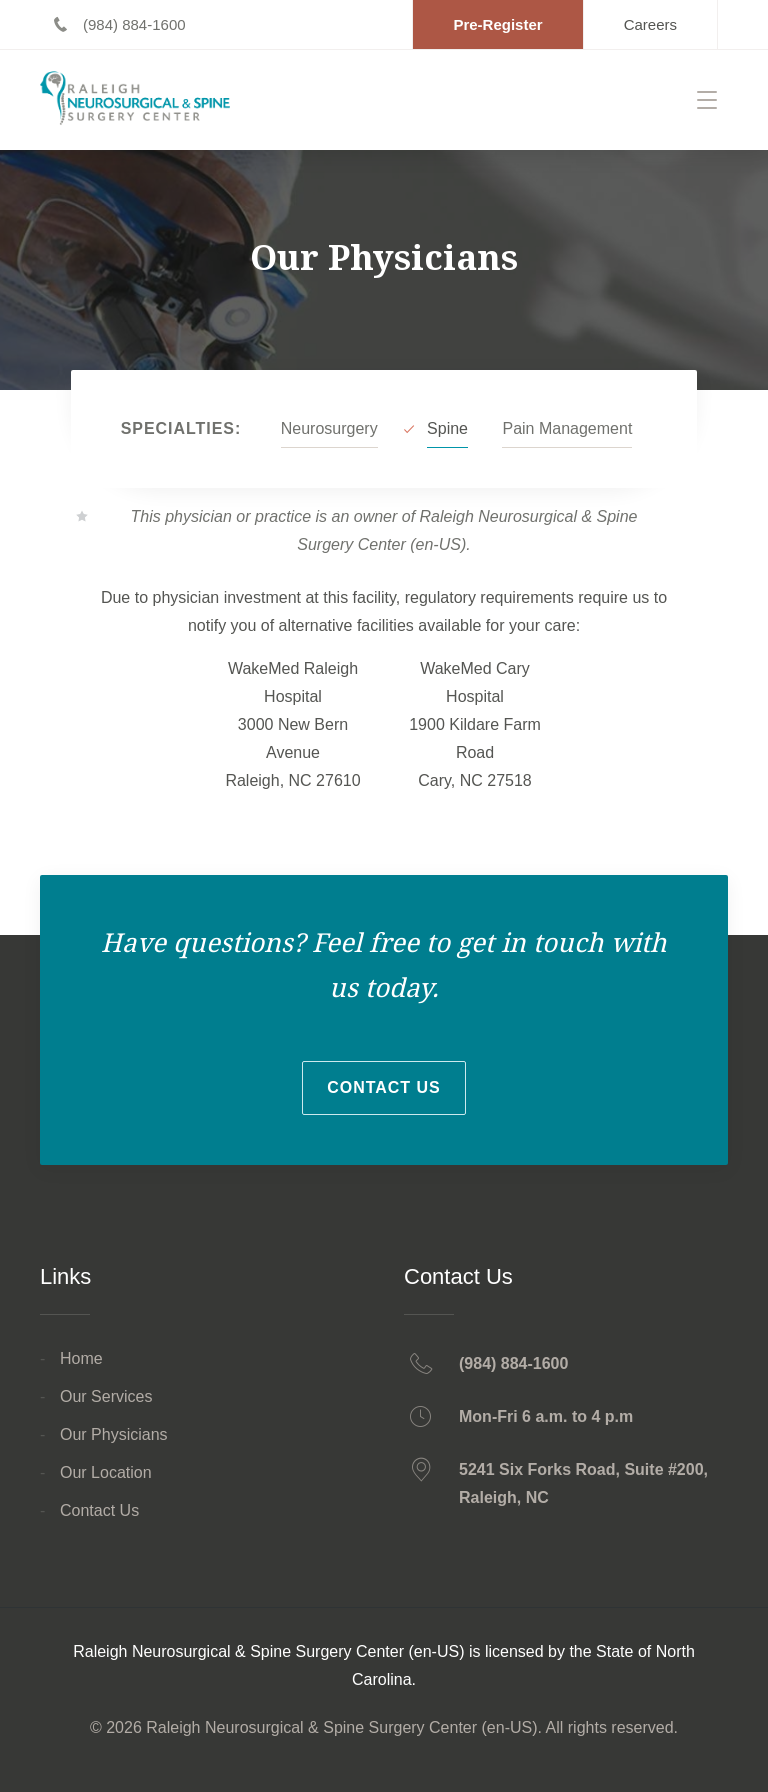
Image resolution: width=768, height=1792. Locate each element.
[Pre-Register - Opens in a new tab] (497, 24)
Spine (447, 428)
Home (81, 1358)
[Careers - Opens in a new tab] (650, 24)
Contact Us (383, 1087)
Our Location (106, 1472)
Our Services (106, 1396)
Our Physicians (114, 1434)
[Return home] (142, 99)
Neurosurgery (329, 428)
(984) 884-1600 (513, 1363)
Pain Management (567, 428)
